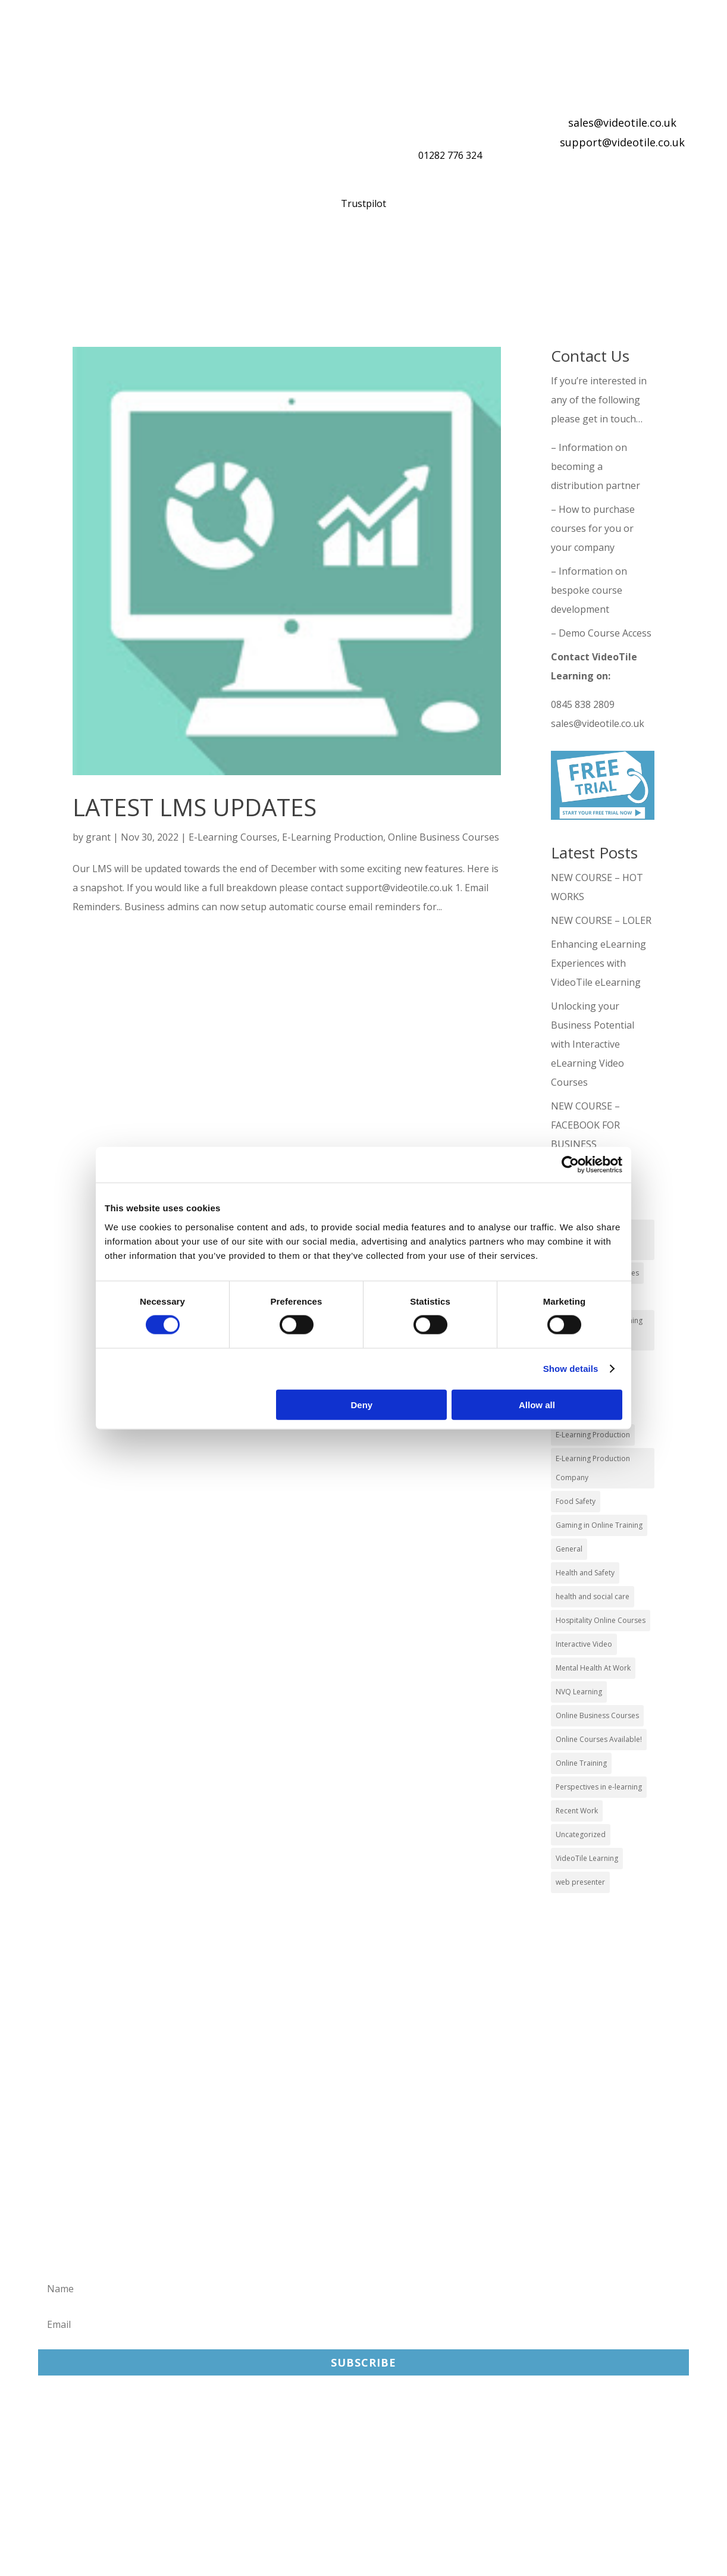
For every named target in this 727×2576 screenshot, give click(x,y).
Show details (570, 1369)
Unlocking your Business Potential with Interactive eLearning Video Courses (592, 1044)
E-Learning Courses (233, 837)
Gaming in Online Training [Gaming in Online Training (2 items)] (599, 1525)
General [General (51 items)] (569, 1549)
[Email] (363, 2324)
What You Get (218, 263)
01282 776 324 (450, 155)
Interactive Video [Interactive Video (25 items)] (584, 1644)
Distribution (448, 263)
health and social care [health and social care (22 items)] (592, 1596)
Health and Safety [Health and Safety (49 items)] (585, 1573)
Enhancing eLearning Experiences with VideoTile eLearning (598, 963)
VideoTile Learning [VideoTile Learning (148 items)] (587, 1858)
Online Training (336, 263)
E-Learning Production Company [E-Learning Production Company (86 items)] (593, 1468)
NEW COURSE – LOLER (602, 920)
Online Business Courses (443, 837)
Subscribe (363, 2362)
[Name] (363, 2288)
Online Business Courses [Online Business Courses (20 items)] (597, 1715)
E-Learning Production (332, 837)
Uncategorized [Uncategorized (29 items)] (581, 1834)
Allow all (537, 1404)
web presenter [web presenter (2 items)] (580, 1882)
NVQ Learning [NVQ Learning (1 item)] (579, 1692)
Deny (362, 1404)
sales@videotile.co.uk (622, 122)
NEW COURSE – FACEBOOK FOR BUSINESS (585, 1125)
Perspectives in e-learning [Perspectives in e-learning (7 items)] (599, 1787)
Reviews (539, 263)
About (613, 263)
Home (47, 263)
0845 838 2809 (583, 704)
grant (98, 837)
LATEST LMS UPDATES (195, 807)
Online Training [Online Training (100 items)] (581, 1763)
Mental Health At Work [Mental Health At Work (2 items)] (593, 1668)
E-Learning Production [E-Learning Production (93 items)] (593, 1435)
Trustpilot (363, 203)
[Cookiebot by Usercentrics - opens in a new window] (570, 1165)
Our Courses (121, 263)
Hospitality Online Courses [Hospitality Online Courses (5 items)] (600, 1620)
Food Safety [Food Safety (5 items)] (576, 1501)
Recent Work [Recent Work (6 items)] (577, 1811)
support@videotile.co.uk (622, 142)
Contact (63, 292)
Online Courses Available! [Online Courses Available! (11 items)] (599, 1739)
